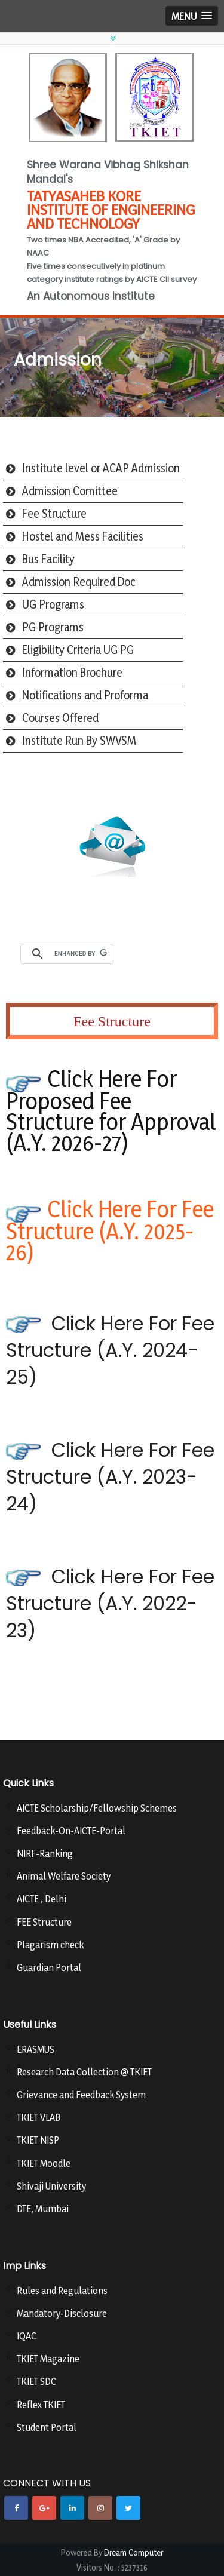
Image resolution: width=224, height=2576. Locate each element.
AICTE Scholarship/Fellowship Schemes (97, 1808)
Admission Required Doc (79, 582)
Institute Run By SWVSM (79, 740)
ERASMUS (35, 2049)
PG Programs (53, 627)
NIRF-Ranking (45, 1853)
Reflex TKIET (41, 2405)
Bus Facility (48, 559)
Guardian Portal (49, 1967)
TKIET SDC (36, 2381)
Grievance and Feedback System (81, 2095)
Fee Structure (54, 513)
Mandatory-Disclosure (62, 2313)
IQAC (26, 2336)
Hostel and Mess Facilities (82, 536)
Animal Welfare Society (64, 1876)
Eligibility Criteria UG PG (78, 650)
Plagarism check (50, 1945)
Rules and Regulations (62, 2290)
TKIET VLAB (38, 2117)
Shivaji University (51, 2186)
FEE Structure (44, 1922)
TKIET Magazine (48, 2359)
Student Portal (46, 2427)
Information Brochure (72, 672)
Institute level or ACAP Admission (101, 468)
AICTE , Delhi (41, 1899)
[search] (80, 954)
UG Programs (53, 604)
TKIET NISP (38, 2140)
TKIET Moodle (43, 2163)
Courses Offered (60, 718)
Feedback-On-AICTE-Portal (71, 1831)
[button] (191, 16)
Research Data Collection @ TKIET (84, 2072)
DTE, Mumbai (43, 2209)
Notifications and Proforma (85, 695)
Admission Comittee (70, 491)
